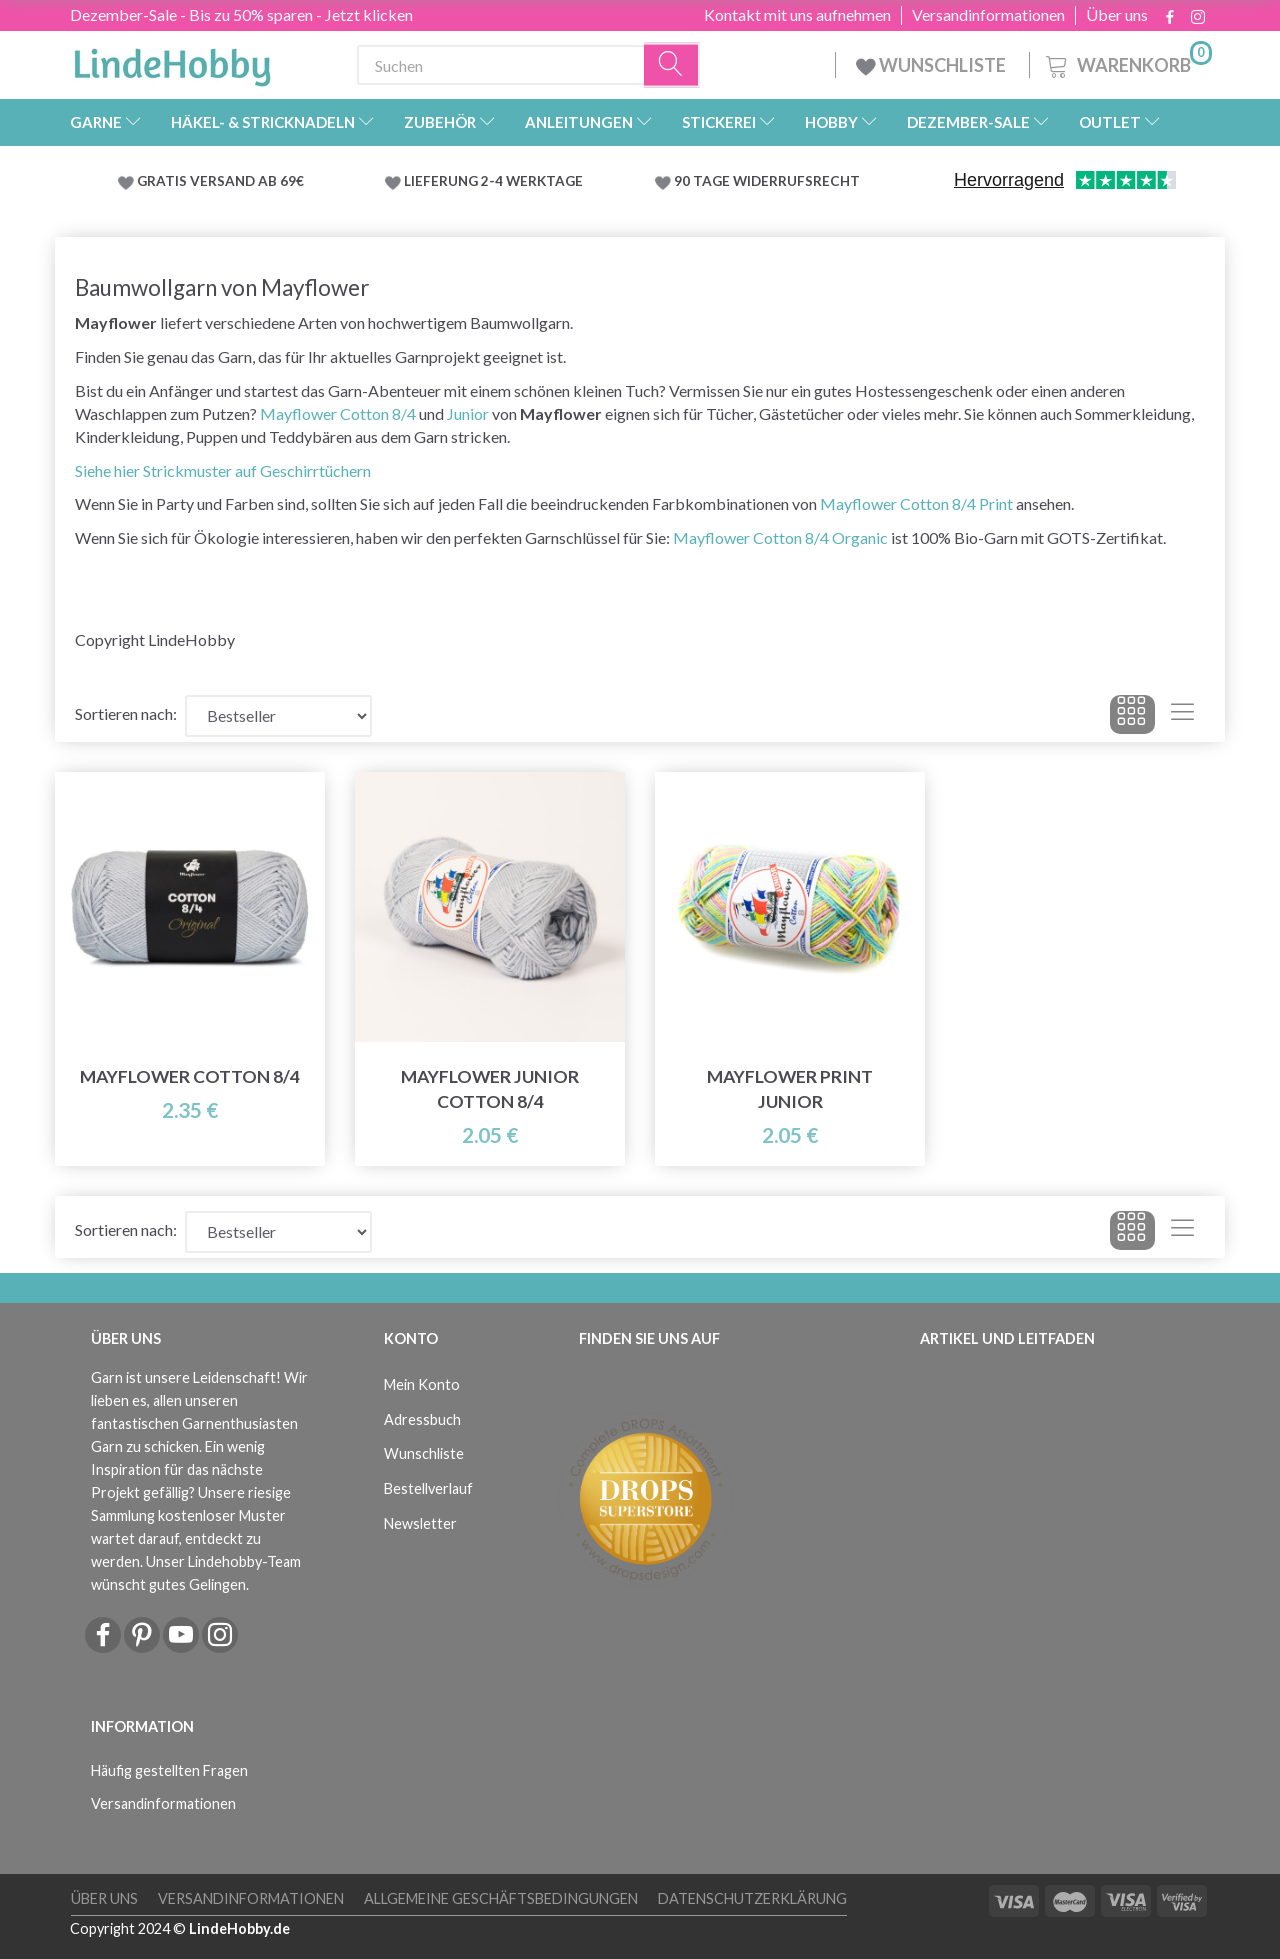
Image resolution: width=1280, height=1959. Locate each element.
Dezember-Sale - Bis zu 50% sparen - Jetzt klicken (241, 14)
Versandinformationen (988, 15)
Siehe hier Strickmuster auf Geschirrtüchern (223, 470)
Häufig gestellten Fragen (169, 1770)
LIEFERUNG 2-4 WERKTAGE (493, 181)
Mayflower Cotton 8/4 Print (916, 503)
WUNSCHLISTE (932, 65)
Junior (468, 413)
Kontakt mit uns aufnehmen (797, 15)
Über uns (1117, 15)
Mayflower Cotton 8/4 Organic (780, 537)
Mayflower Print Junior (790, 1089)
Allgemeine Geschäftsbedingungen (501, 1898)
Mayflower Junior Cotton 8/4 (490, 1089)
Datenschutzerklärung (752, 1898)
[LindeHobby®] (172, 61)
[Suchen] (672, 65)
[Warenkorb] (1127, 62)
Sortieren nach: (126, 713)
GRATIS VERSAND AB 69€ (220, 181)
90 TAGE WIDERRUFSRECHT (767, 181)
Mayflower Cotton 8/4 (338, 413)
